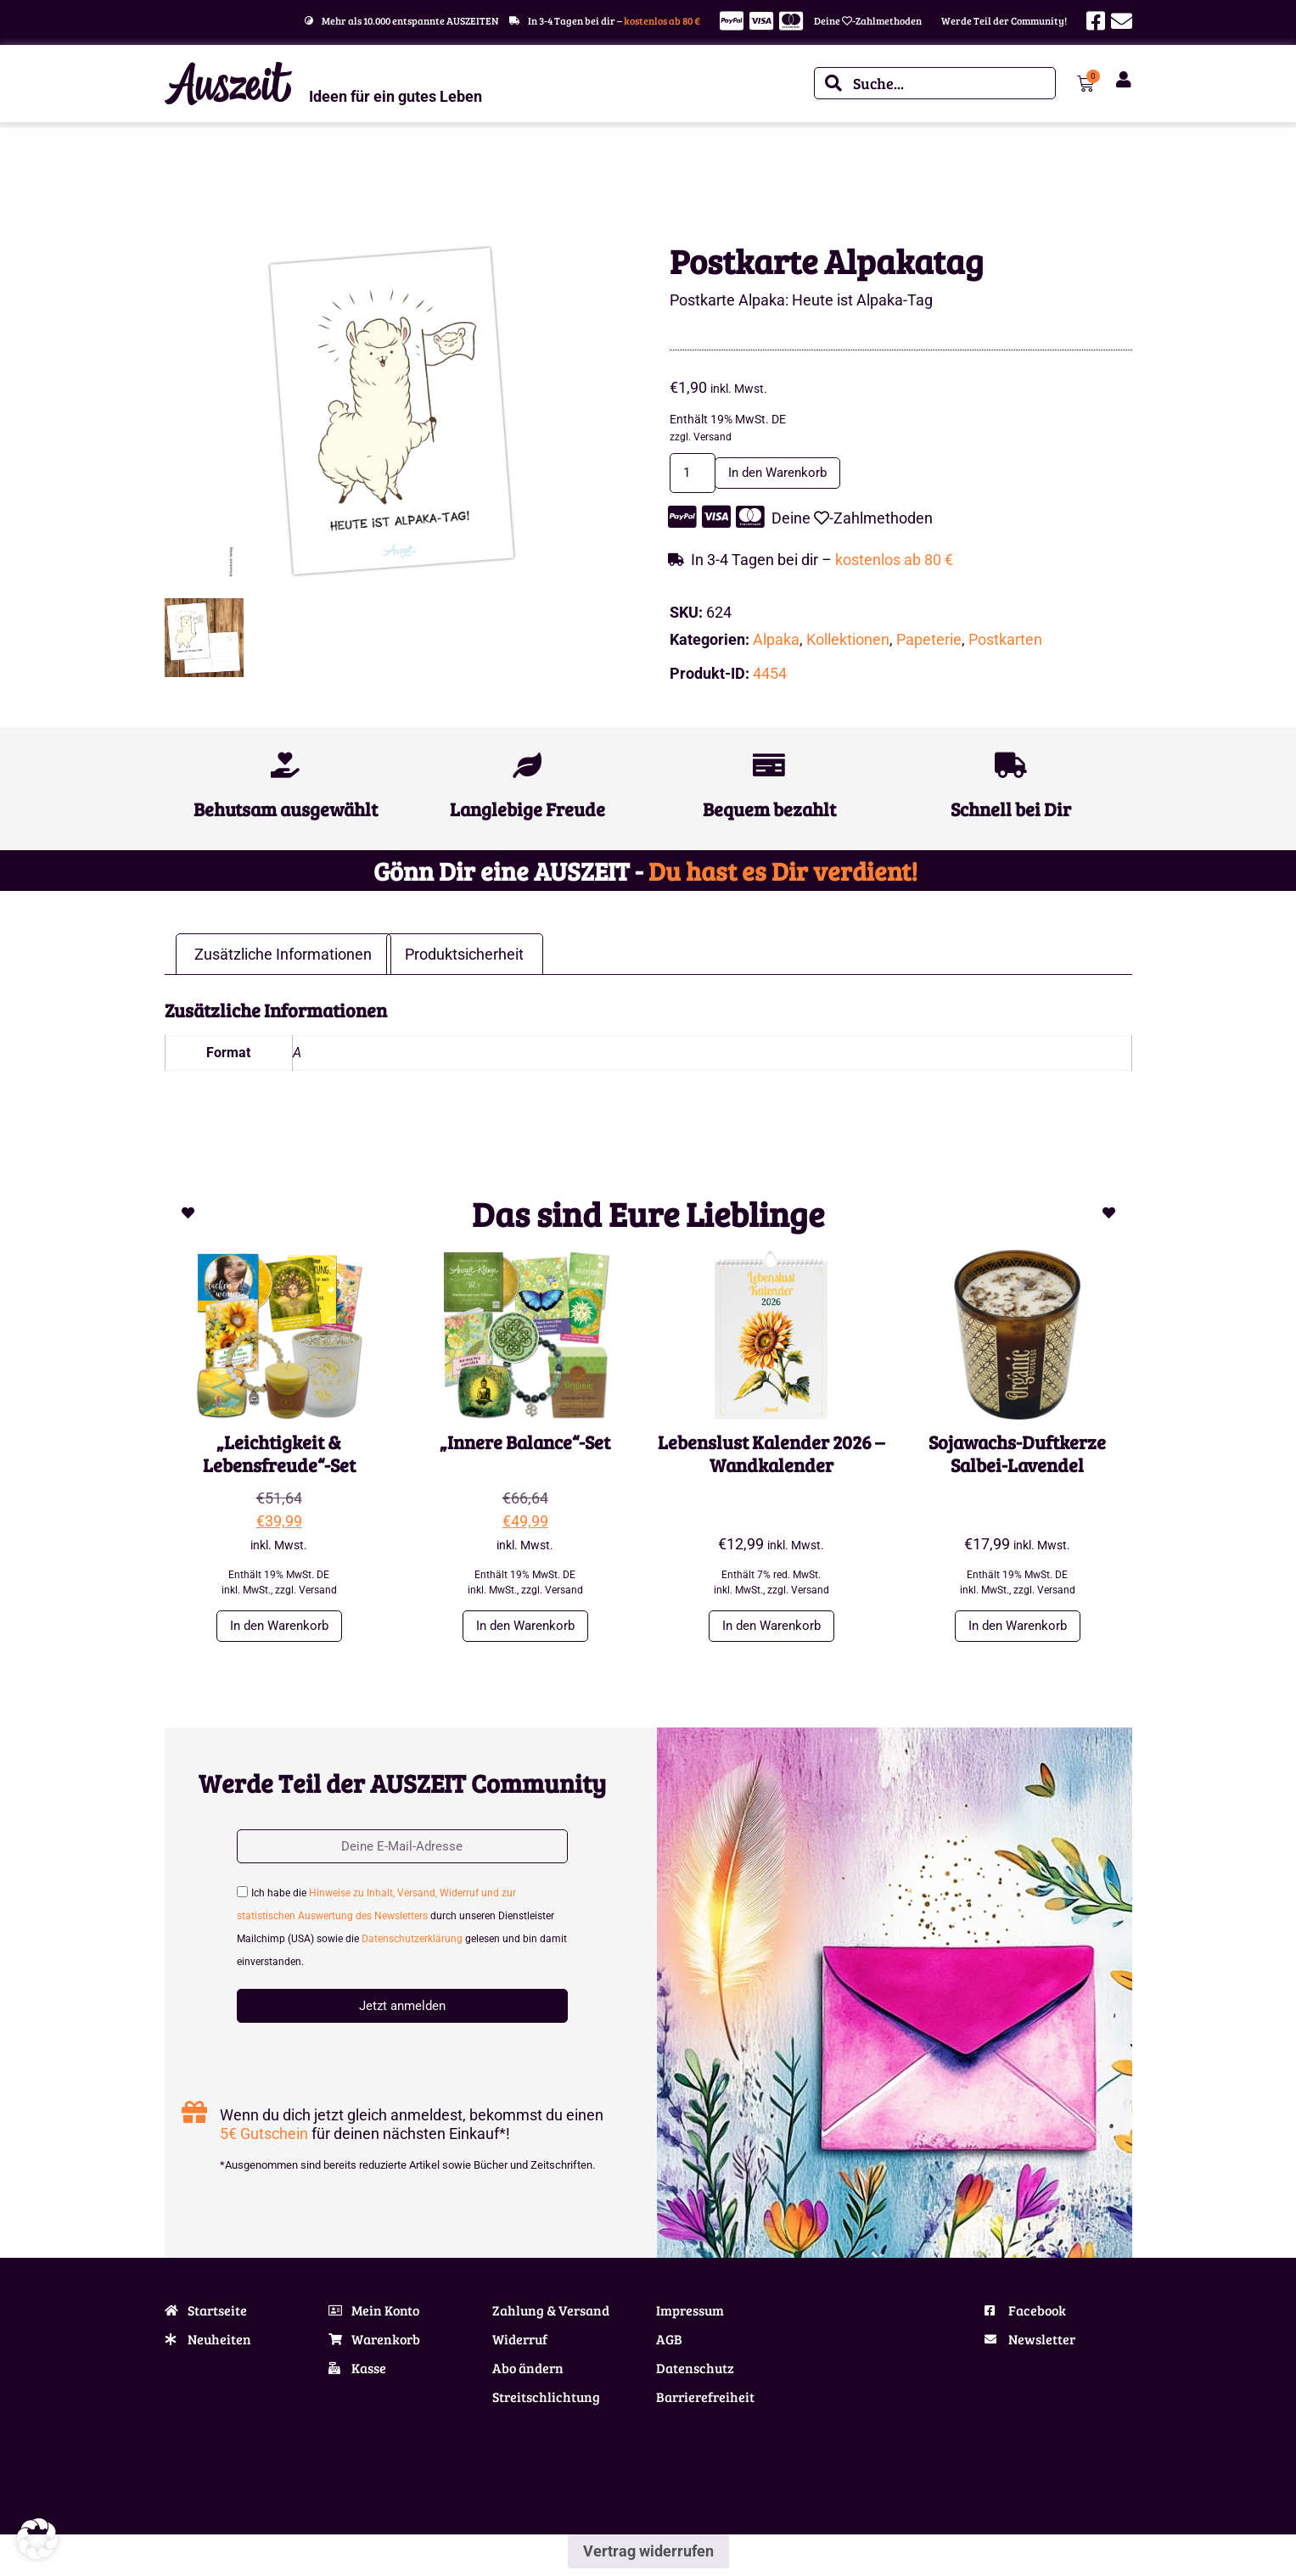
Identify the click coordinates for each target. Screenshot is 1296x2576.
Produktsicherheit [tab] (464, 957)
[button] (37, 2538)
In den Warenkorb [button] (279, 1629)
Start (176, 177)
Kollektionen (224, 177)
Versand (712, 437)
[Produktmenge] (697, 474)
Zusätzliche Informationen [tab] (283, 957)
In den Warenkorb (797, 474)
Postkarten (1005, 642)
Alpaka (278, 177)
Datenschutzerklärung (412, 1947)
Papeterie (929, 642)
